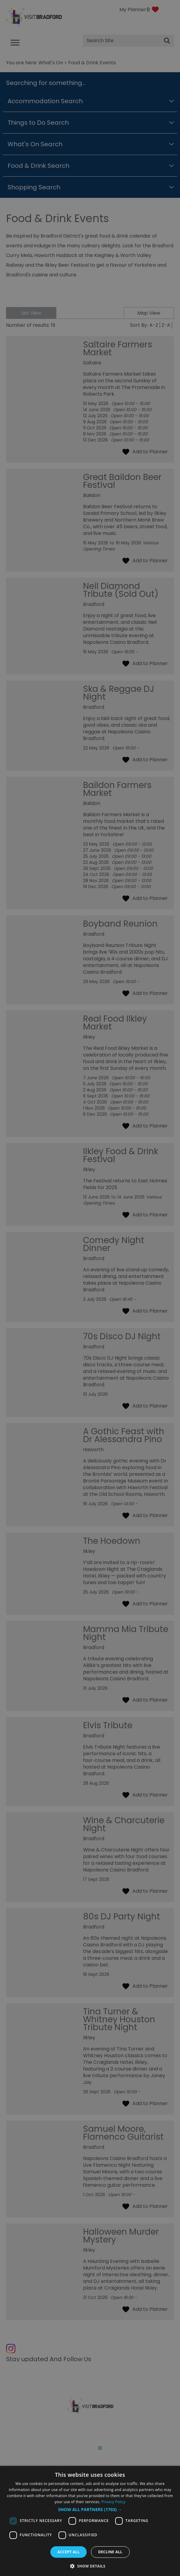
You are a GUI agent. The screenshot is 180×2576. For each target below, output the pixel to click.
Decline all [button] (110, 2551)
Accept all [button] (68, 2551)
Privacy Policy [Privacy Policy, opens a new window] (113, 2501)
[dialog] (90, 2521)
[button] (90, 2509)
